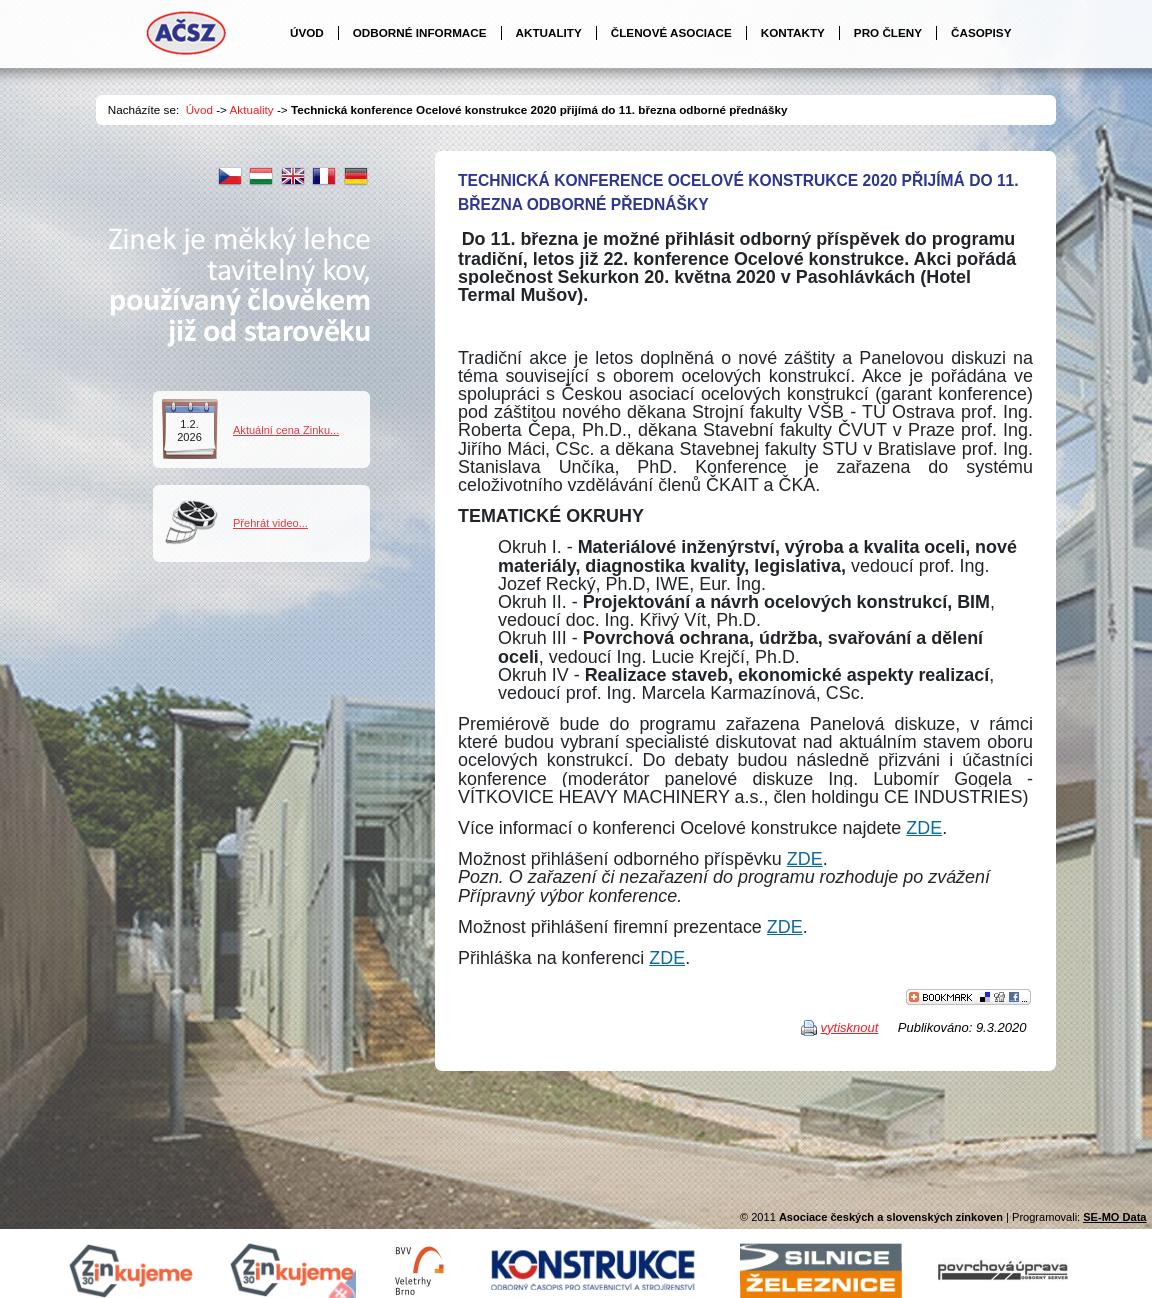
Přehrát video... (270, 523)
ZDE (924, 828)
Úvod (199, 109)
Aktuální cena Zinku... (286, 430)
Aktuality (252, 109)
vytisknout (850, 1027)
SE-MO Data (1114, 1217)
